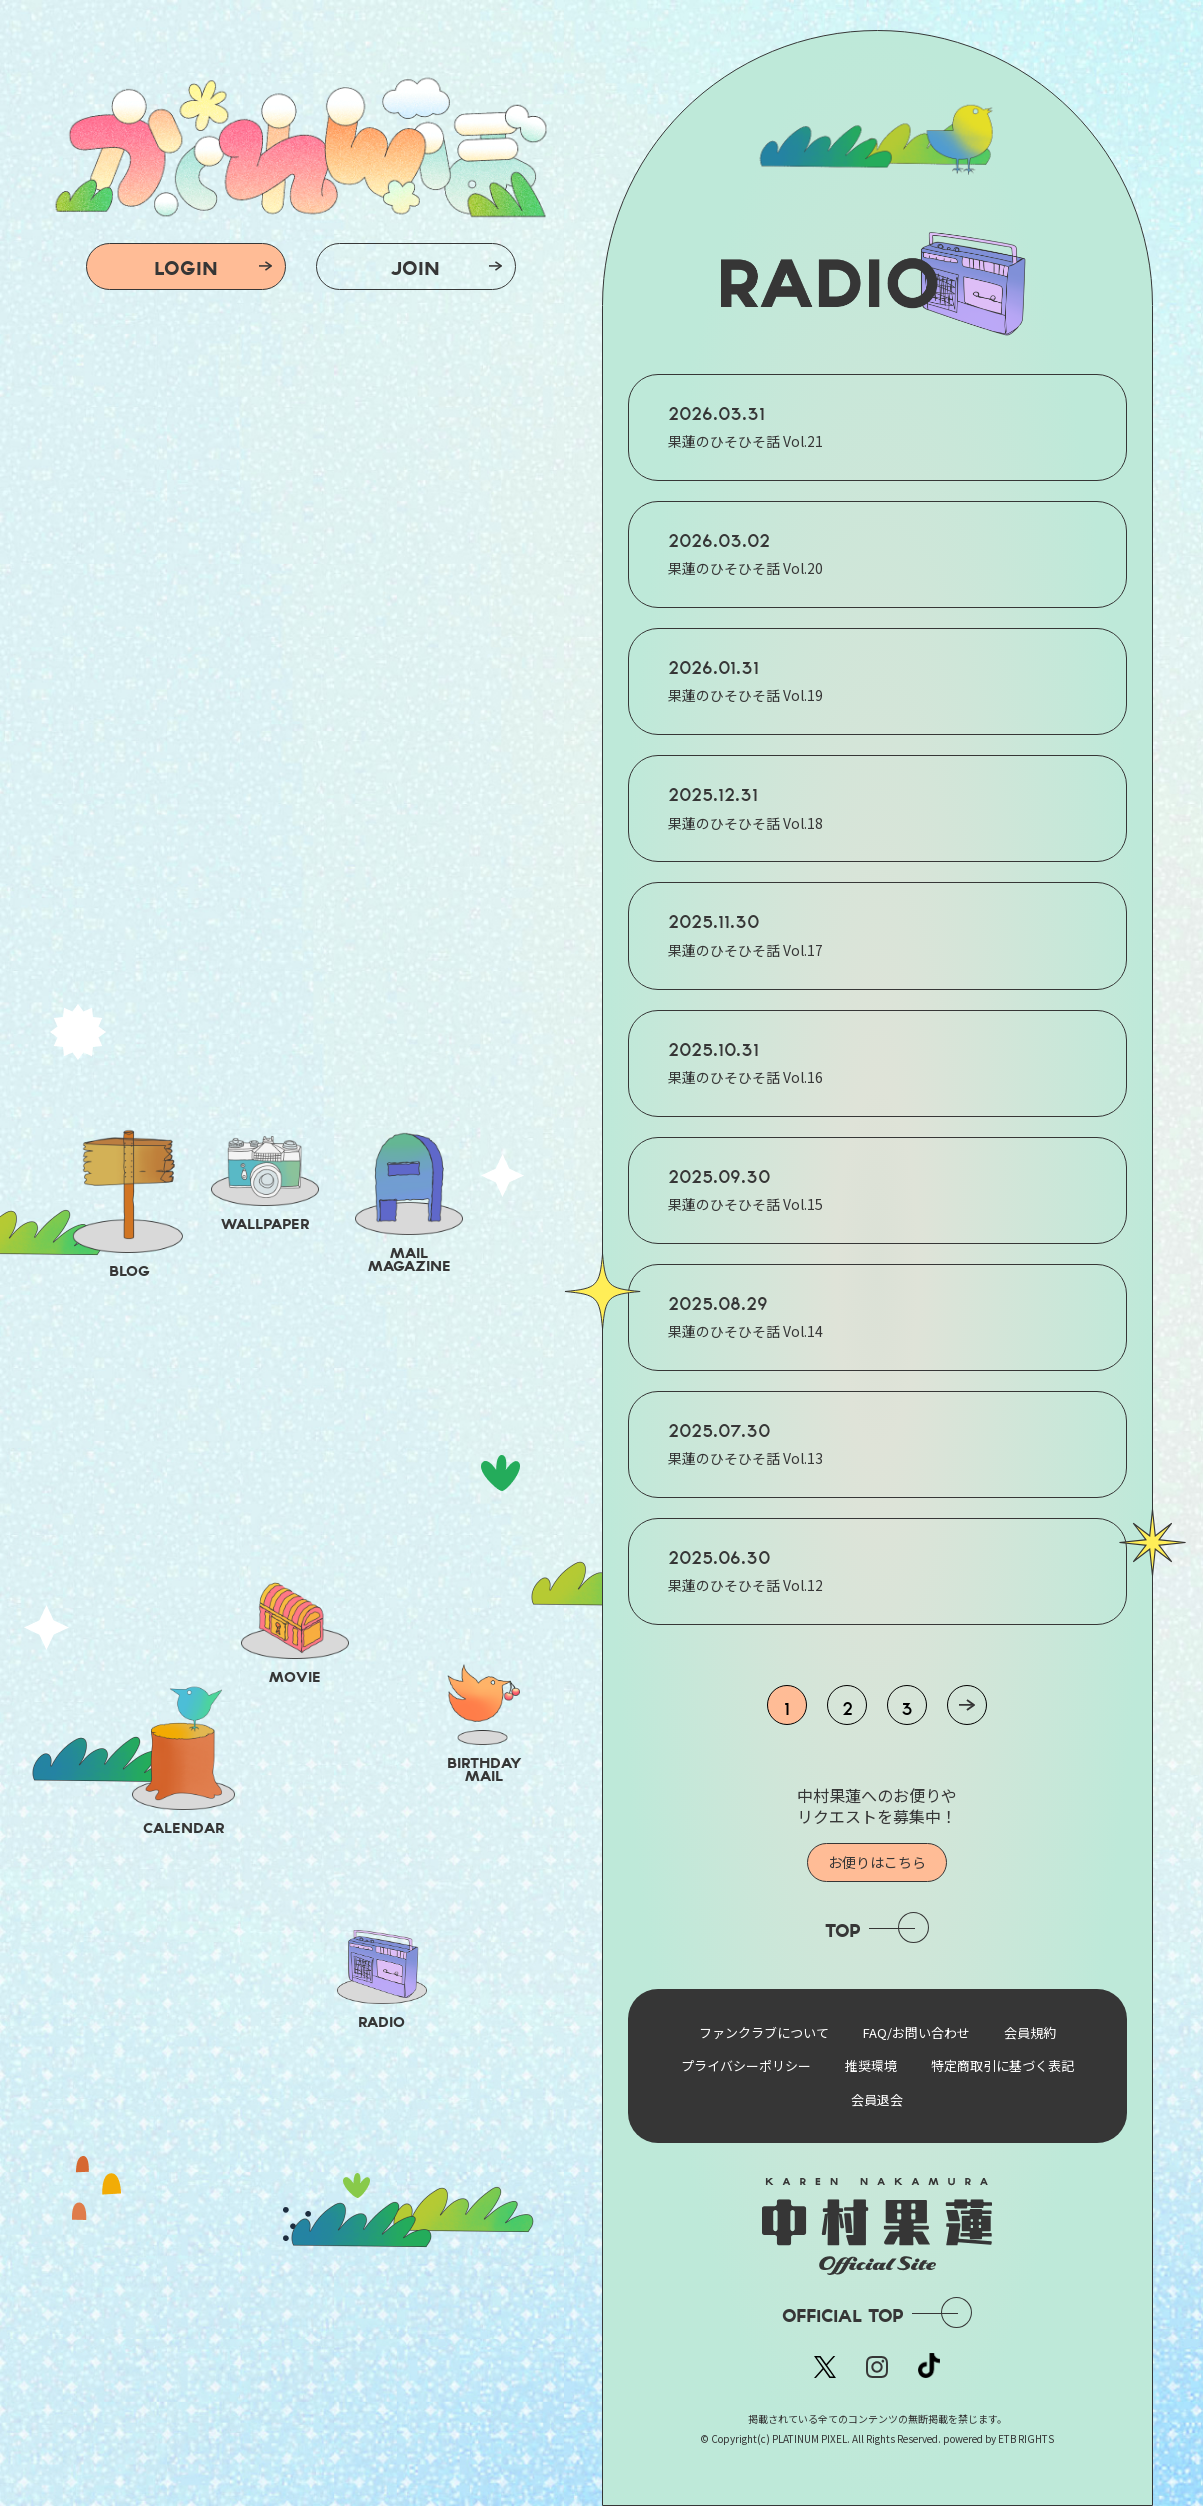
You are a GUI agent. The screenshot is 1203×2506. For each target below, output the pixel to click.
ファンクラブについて (764, 2032)
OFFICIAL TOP (842, 2315)
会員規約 (1030, 2032)
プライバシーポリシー (746, 2065)
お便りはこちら (877, 1862)
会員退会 (877, 2099)
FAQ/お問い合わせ (916, 2032)
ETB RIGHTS (1026, 2438)
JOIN (415, 267)
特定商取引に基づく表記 (1002, 2065)
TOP (842, 1930)
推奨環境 (871, 2065)
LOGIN (186, 267)
